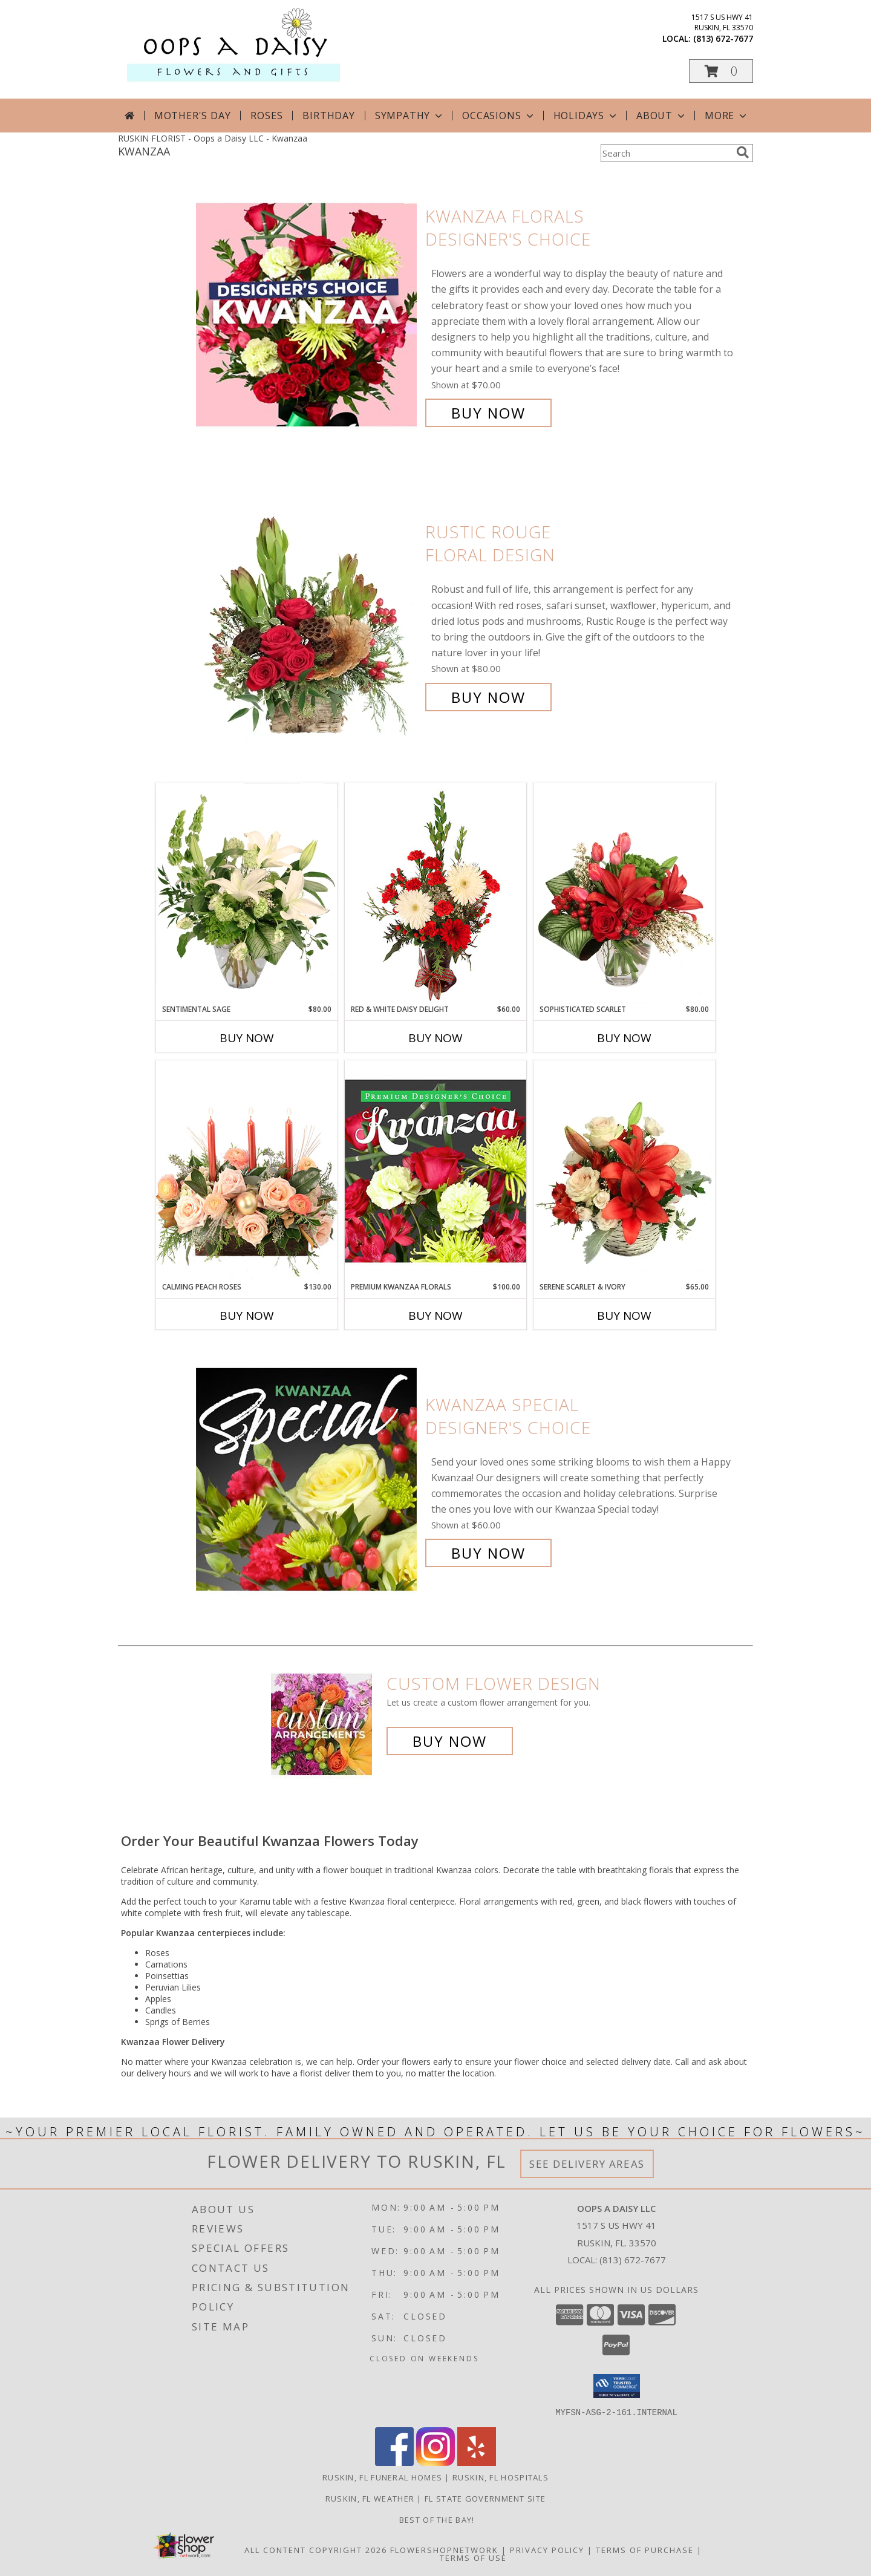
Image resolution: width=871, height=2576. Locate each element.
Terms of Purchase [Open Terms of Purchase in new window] (645, 2549)
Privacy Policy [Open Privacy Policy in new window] (547, 2549)
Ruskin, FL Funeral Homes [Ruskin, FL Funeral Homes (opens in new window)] (382, 2476)
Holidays (586, 115)
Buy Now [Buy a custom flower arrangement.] (450, 1741)
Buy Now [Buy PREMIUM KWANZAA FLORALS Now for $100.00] (435, 1315)
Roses (266, 115)
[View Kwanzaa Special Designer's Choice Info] (307, 1479)
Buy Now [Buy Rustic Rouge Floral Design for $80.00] (488, 697)
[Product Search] (666, 153)
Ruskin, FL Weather (369, 2498)
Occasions (498, 115)
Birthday (328, 115)
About (661, 115)
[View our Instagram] (435, 2462)
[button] (721, 71)
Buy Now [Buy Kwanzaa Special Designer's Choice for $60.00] (488, 1553)
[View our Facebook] (394, 2462)
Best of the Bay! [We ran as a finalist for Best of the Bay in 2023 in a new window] (435, 2519)
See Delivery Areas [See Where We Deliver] (587, 2164)
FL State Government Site (485, 2498)
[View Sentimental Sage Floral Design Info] (247, 893)
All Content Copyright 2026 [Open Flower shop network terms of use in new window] (315, 2549)
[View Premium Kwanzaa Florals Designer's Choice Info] (435, 1170)
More (727, 115)
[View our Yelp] (476, 2462)
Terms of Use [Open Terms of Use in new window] (473, 2557)
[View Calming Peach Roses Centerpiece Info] (247, 1170)
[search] (742, 152)
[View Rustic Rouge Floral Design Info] (307, 615)
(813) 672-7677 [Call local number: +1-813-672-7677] (723, 38)
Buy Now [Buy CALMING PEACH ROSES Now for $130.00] (247, 1315)
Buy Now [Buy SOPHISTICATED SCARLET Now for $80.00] (624, 1038)
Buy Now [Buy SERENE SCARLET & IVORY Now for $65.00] (624, 1315)
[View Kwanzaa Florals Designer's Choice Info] (307, 315)
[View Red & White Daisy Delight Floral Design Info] (435, 893)
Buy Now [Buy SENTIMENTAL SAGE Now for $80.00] (247, 1038)
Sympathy (410, 115)
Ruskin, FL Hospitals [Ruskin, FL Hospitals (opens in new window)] (500, 2476)
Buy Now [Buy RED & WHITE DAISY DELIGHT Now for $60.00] (435, 1038)
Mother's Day (192, 115)
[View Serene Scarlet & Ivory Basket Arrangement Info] (624, 1171)
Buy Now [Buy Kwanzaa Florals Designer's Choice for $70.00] (488, 413)
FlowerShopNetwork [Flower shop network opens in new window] (444, 2549)
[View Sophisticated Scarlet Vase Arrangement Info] (624, 893)
